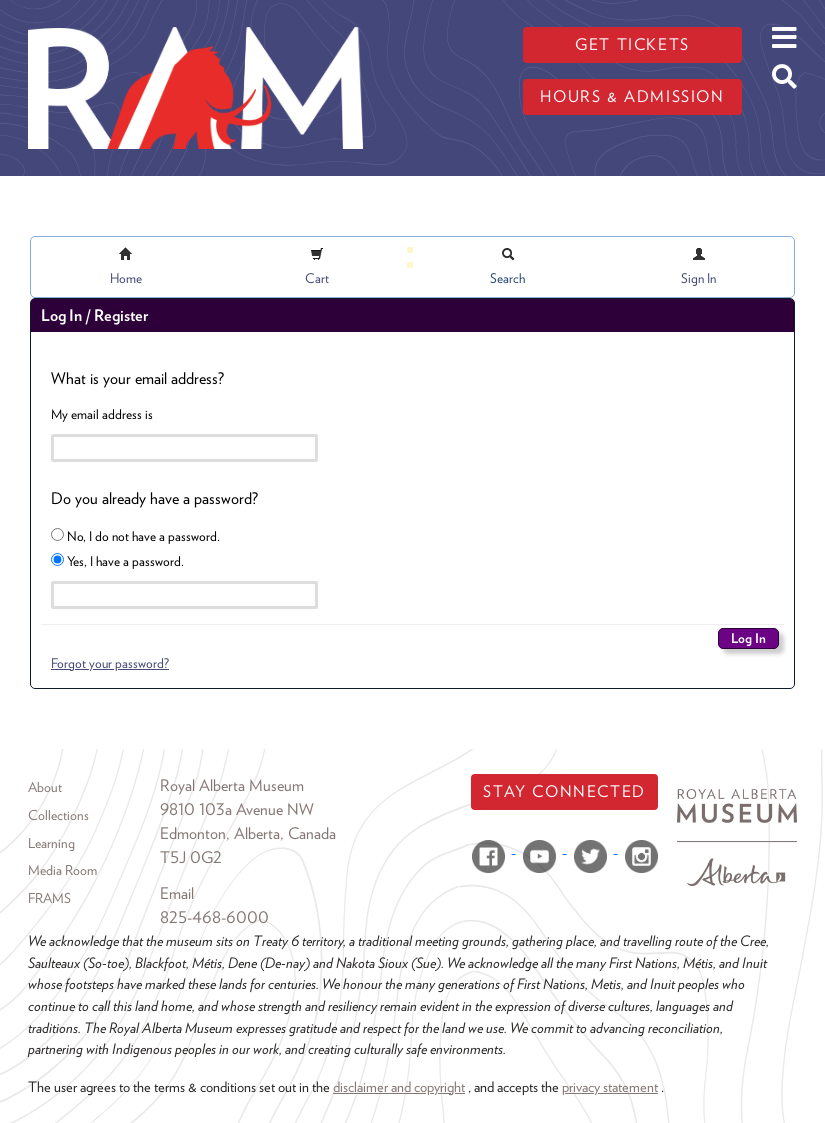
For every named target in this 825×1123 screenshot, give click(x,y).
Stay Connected (564, 791)
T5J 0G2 (191, 857)
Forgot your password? (110, 663)
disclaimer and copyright (399, 1086)
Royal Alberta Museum (232, 785)
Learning (51, 843)
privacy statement (610, 1086)
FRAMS (49, 898)
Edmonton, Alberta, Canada (248, 833)
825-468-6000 (214, 917)
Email (177, 893)
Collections (58, 815)
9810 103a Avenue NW (237, 809)
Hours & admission (632, 96)
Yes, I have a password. (117, 561)
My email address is (102, 414)
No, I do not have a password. (135, 536)
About (45, 787)
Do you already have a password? (154, 498)
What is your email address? (137, 378)
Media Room (62, 870)
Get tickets (632, 44)
